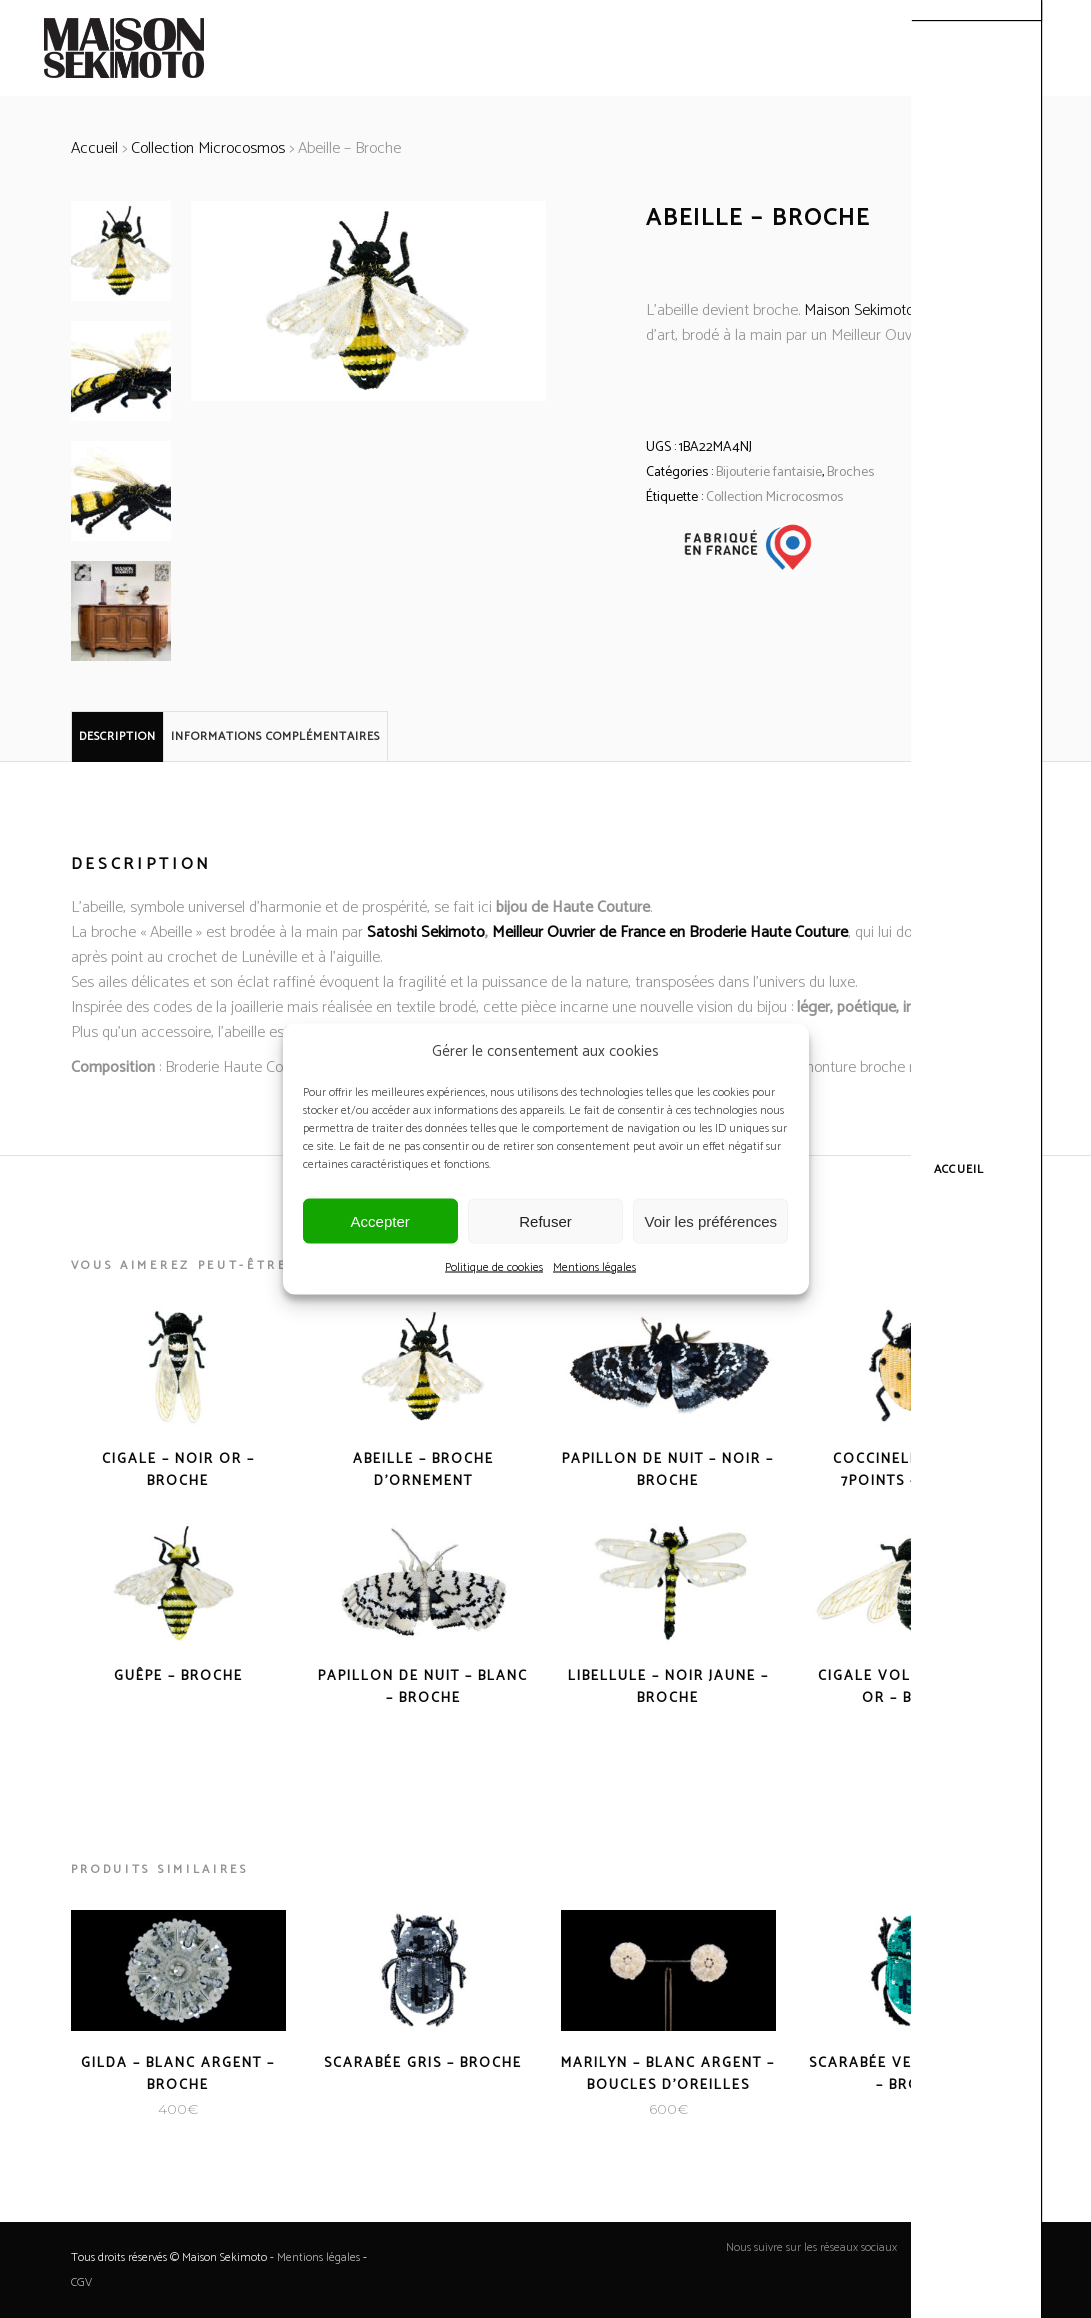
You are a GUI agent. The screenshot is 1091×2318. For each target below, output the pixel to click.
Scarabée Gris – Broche (423, 2063)
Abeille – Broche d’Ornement (423, 1470)
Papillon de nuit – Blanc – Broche (423, 1687)
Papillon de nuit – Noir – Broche (668, 1470)
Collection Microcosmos (208, 148)
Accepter (380, 1220)
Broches (850, 472)
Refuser (545, 1220)
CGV (81, 2282)
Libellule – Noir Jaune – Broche (668, 1687)
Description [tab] (117, 736)
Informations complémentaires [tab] (275, 736)
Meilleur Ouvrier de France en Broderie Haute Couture (670, 932)
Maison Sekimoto (859, 310)
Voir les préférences (711, 1220)
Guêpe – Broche (178, 1676)
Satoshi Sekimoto (426, 932)
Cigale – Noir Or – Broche (178, 1470)
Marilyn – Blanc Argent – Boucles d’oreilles (668, 2074)
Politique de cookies (494, 1267)
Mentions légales (594, 1267)
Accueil (94, 148)
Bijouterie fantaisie (769, 472)
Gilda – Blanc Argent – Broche (178, 2074)
